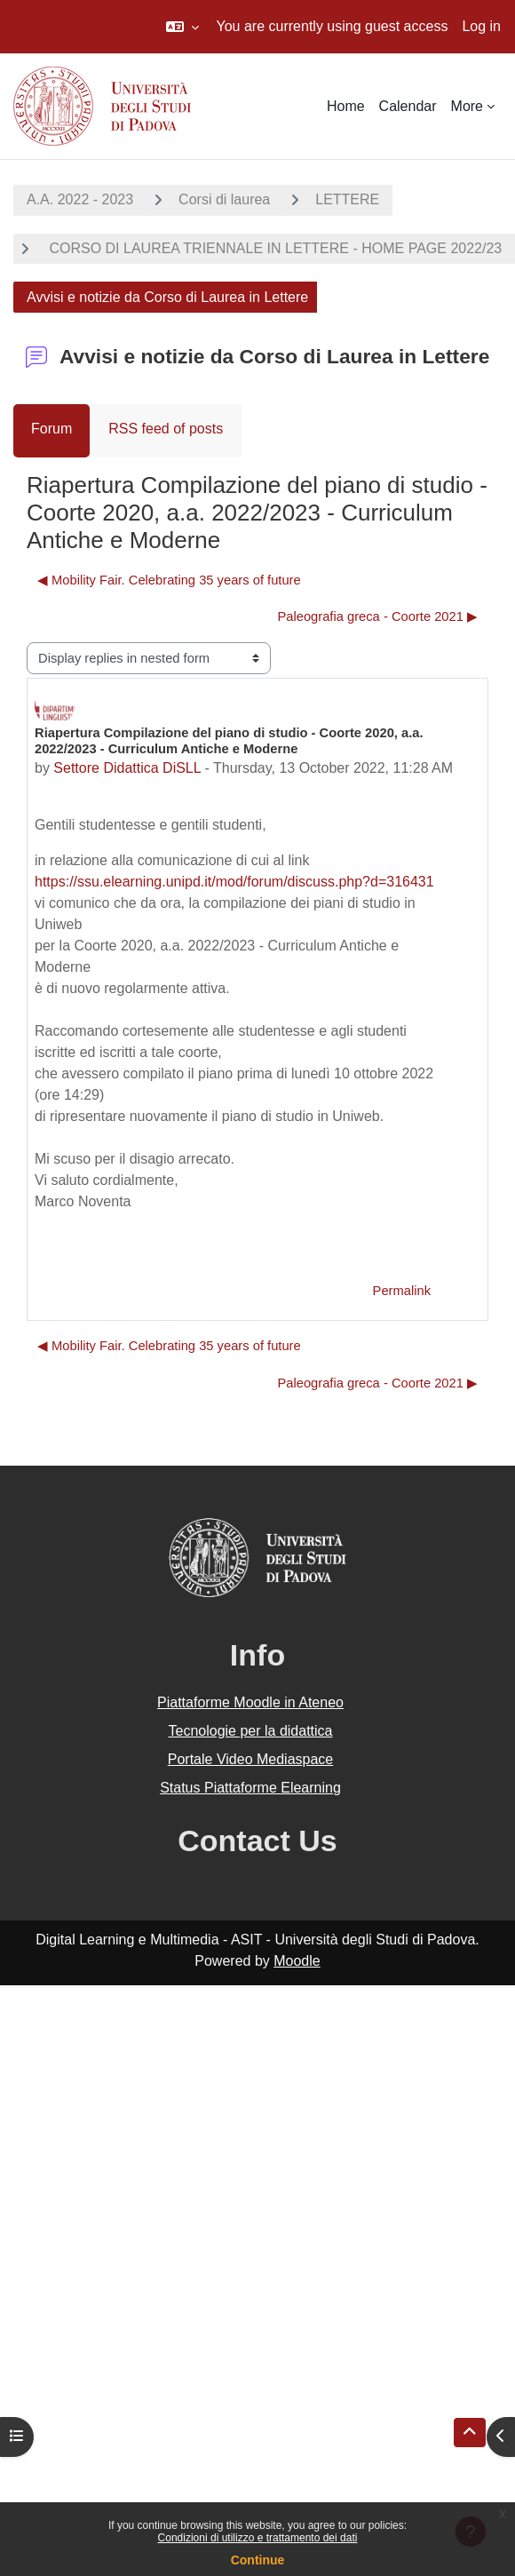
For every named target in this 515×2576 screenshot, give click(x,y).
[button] (182, 26)
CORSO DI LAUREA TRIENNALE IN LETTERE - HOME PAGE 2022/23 (273, 248)
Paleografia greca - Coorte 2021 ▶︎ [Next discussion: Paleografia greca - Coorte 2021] (377, 616)
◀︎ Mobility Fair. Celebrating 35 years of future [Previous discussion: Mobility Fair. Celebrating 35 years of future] (169, 580)
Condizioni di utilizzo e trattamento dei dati (258, 2538)
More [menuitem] (467, 106)
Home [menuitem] (346, 106)
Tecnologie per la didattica (250, 1730)
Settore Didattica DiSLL (127, 767)
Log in (481, 26)
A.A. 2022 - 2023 (80, 199)
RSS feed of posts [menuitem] (165, 428)
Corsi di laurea (224, 199)
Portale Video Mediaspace (251, 1759)
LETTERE (347, 199)
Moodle (296, 1960)
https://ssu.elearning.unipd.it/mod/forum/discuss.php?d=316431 (234, 881)
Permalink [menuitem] (402, 1291)
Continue (258, 2560)
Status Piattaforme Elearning (250, 1787)
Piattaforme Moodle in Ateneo (250, 1702)
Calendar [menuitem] (408, 106)
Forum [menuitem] (51, 428)
